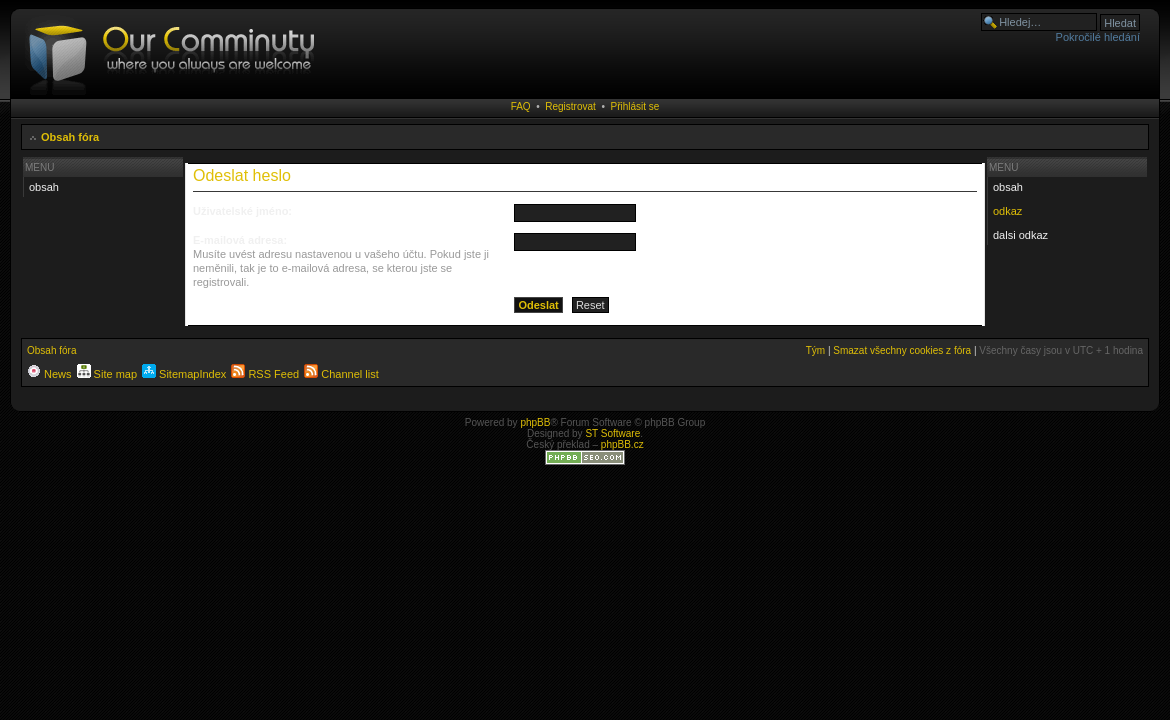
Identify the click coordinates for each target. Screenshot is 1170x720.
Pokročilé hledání (1098, 37)
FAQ (521, 106)
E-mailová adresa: (240, 240)
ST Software (612, 433)
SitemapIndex (184, 374)
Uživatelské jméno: (242, 211)
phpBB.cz (622, 444)
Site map (107, 374)
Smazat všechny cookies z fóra (902, 350)
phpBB (535, 422)
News (49, 374)
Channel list (341, 374)
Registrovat (570, 106)
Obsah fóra (70, 137)
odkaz (1007, 211)
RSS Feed (265, 374)
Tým (815, 350)
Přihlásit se (634, 106)
